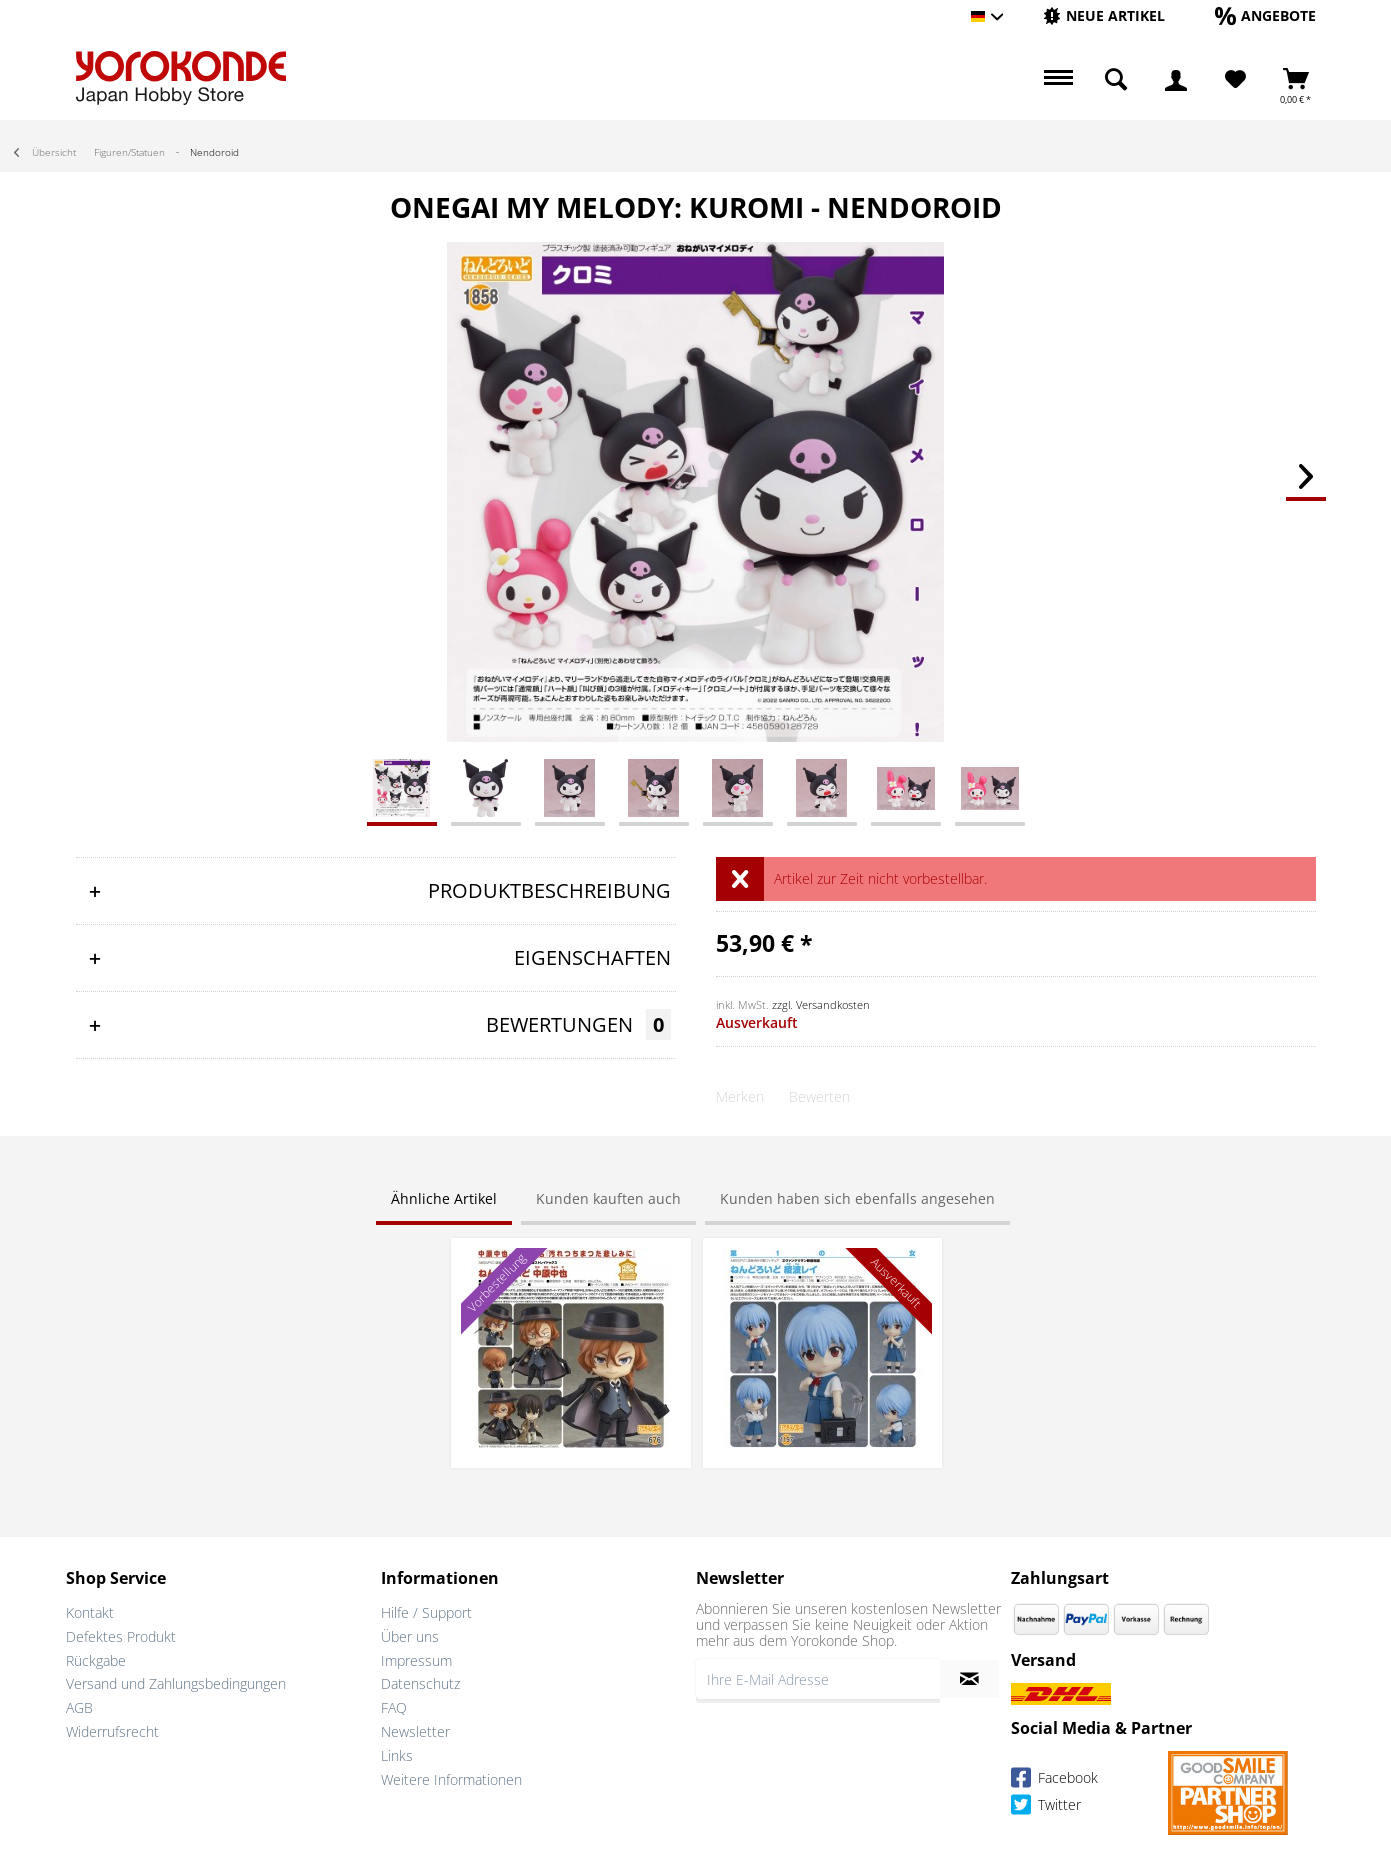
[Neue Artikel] (1104, 15)
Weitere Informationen (451, 1779)
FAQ (394, 1707)
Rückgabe (96, 1660)
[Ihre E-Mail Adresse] (818, 1679)
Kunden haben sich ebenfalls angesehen (857, 1198)
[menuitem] (1104, 16)
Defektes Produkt (121, 1636)
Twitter (1046, 1807)
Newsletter (415, 1731)
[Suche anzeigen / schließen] (1116, 80)
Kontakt (90, 1612)
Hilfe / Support (426, 1612)
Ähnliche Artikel (444, 1198)
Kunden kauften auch (608, 1198)
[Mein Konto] (1176, 80)
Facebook (1054, 1780)
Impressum (416, 1660)
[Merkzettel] (1235, 80)
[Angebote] (1265, 15)
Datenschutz (420, 1683)
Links (397, 1755)
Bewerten (819, 1096)
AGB (79, 1707)
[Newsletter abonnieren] (969, 1679)
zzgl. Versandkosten (821, 1004)
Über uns (410, 1636)
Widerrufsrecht (112, 1731)
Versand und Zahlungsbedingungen (176, 1683)
